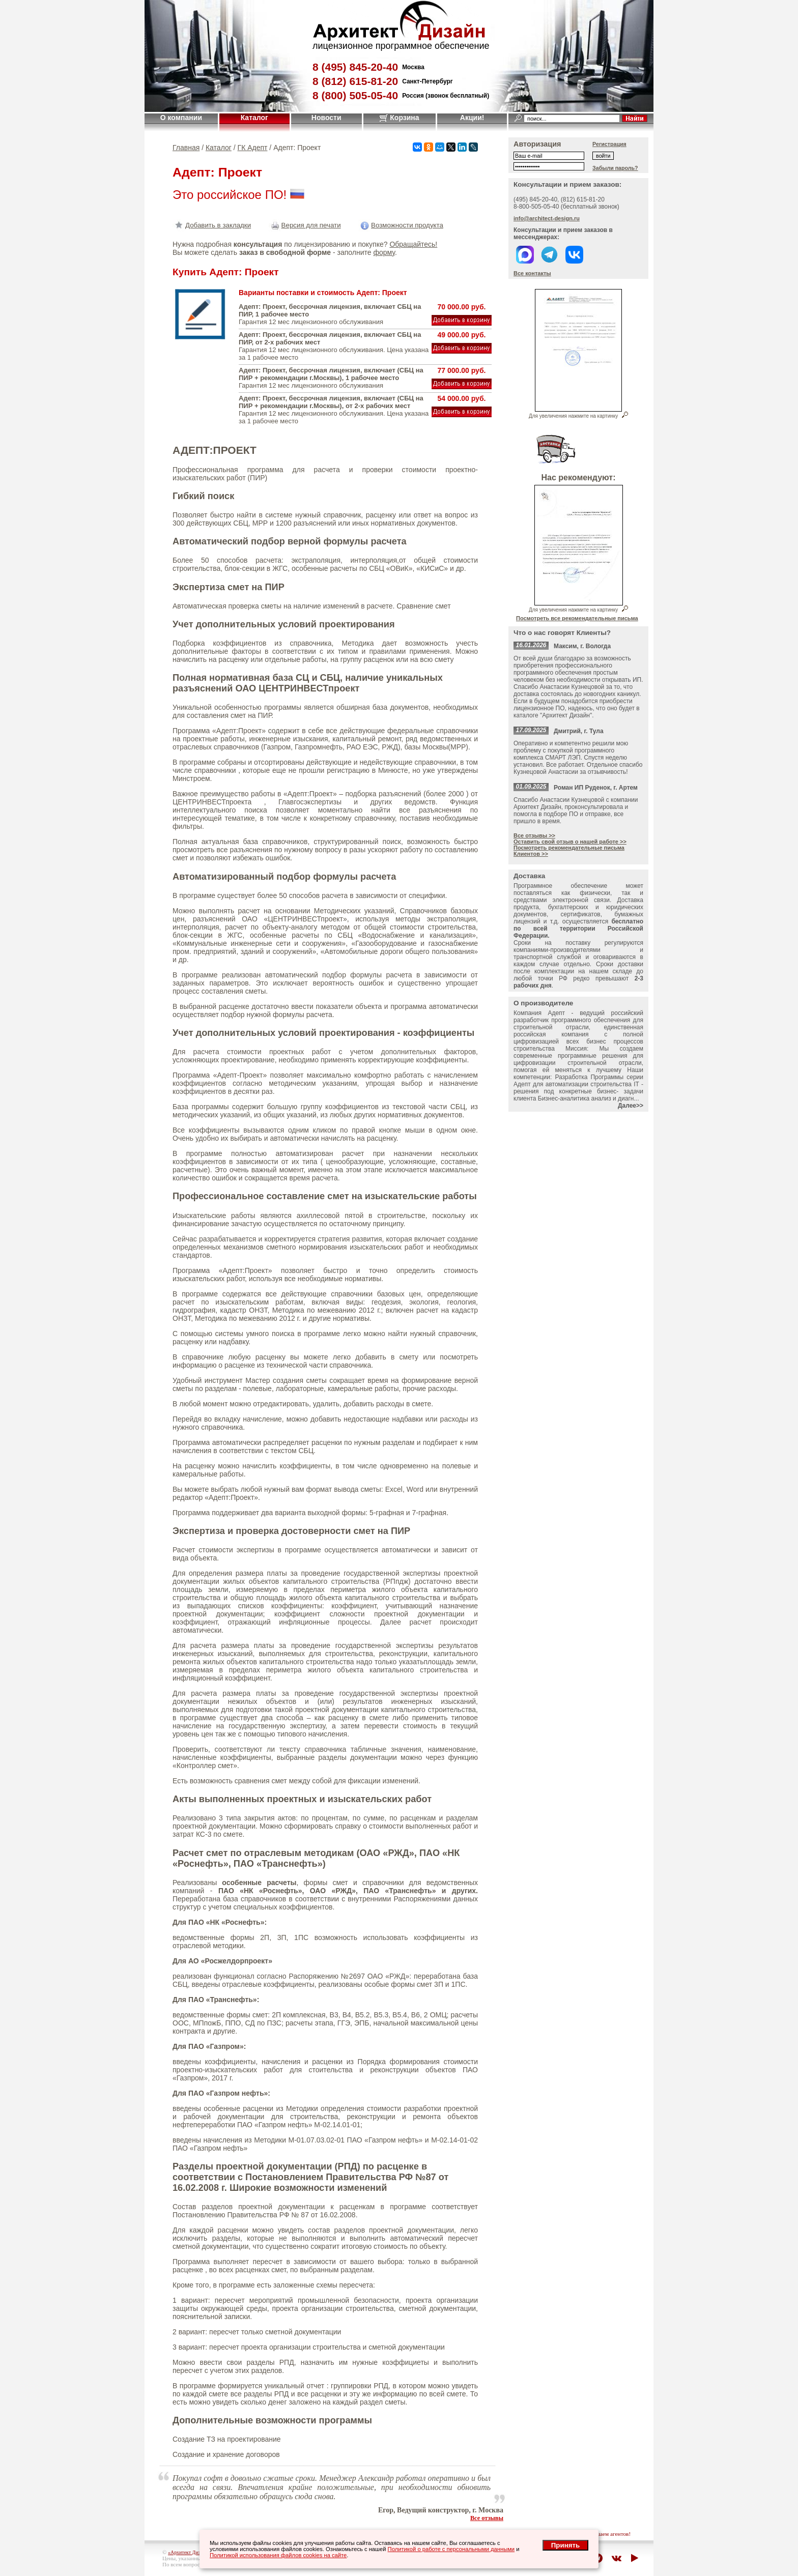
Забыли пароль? (615, 168)
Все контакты (532, 273)
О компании (181, 117)
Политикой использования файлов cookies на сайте (278, 2555)
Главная (186, 147)
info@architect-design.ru (547, 218)
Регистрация (609, 144)
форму (383, 252)
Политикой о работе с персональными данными (451, 2549)
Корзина (399, 117)
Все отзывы (486, 2518)
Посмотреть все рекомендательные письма (577, 618)
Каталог (254, 117)
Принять (565, 2545)
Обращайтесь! (413, 244)
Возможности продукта (400, 225)
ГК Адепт (253, 147)
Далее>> (630, 1105)
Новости (326, 117)
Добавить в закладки (212, 225)
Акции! (472, 117)
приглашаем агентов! (605, 2534)
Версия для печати (305, 225)
